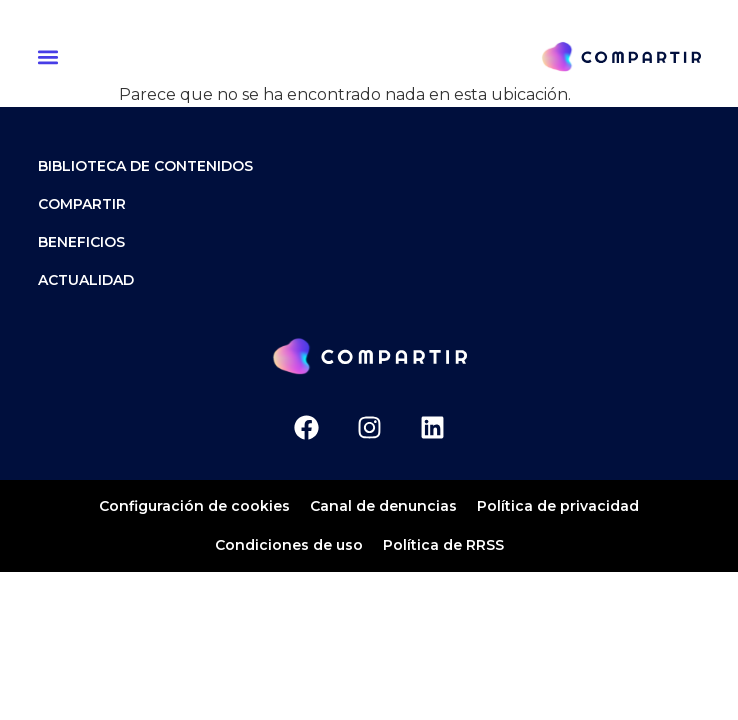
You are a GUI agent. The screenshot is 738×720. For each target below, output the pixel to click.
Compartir (82, 204)
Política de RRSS (443, 545)
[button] (51, 56)
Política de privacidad (558, 506)
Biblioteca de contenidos (145, 166)
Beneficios (81, 242)
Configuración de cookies (194, 506)
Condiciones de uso (289, 545)
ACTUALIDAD (86, 280)
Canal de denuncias (383, 506)
